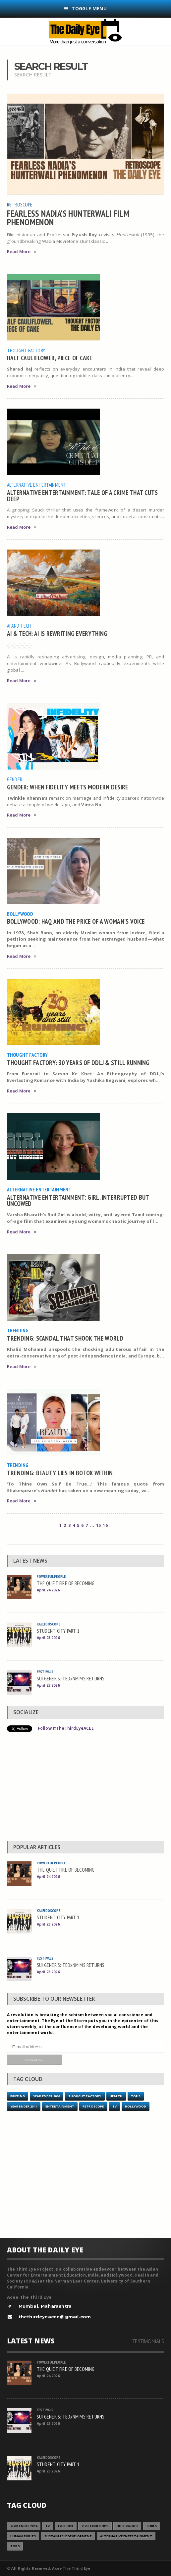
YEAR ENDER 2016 (46, 2096)
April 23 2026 (48, 1637)
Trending (18, 1330)
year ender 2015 (95, 2526)
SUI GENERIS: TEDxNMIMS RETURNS (71, 1678)
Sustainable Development (68, 2536)
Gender (14, 779)
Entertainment (59, 2106)
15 (98, 1525)
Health (116, 2096)
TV (114, 2106)
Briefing (17, 2096)
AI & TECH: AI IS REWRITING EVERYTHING (57, 633)
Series (151, 2526)
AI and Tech (19, 625)
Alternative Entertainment (37, 484)
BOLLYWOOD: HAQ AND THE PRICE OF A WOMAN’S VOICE (76, 921)
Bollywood (20, 913)
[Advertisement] (85, 1788)
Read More (21, 251)
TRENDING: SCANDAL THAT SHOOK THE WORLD (65, 1338)
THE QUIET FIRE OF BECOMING (66, 1583)
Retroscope (19, 204)
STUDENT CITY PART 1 (58, 1630)
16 (105, 1525)
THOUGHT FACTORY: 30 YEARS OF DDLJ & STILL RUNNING (78, 1062)
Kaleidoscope (48, 1623)
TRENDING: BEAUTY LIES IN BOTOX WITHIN (60, 1473)
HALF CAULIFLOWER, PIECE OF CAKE (49, 358)
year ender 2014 (23, 2106)
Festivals (45, 1671)
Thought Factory (26, 350)
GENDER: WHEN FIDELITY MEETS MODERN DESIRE (67, 787)
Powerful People (51, 1576)
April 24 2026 (48, 1589)
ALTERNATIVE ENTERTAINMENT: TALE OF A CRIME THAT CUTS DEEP (82, 495)
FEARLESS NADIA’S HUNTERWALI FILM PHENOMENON (68, 218)
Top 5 (136, 2096)
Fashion (65, 2526)
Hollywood (135, 2106)
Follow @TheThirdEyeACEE (66, 1728)
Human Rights (23, 2536)
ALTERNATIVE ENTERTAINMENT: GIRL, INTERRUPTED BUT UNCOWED (78, 1200)
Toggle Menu (85, 8)
